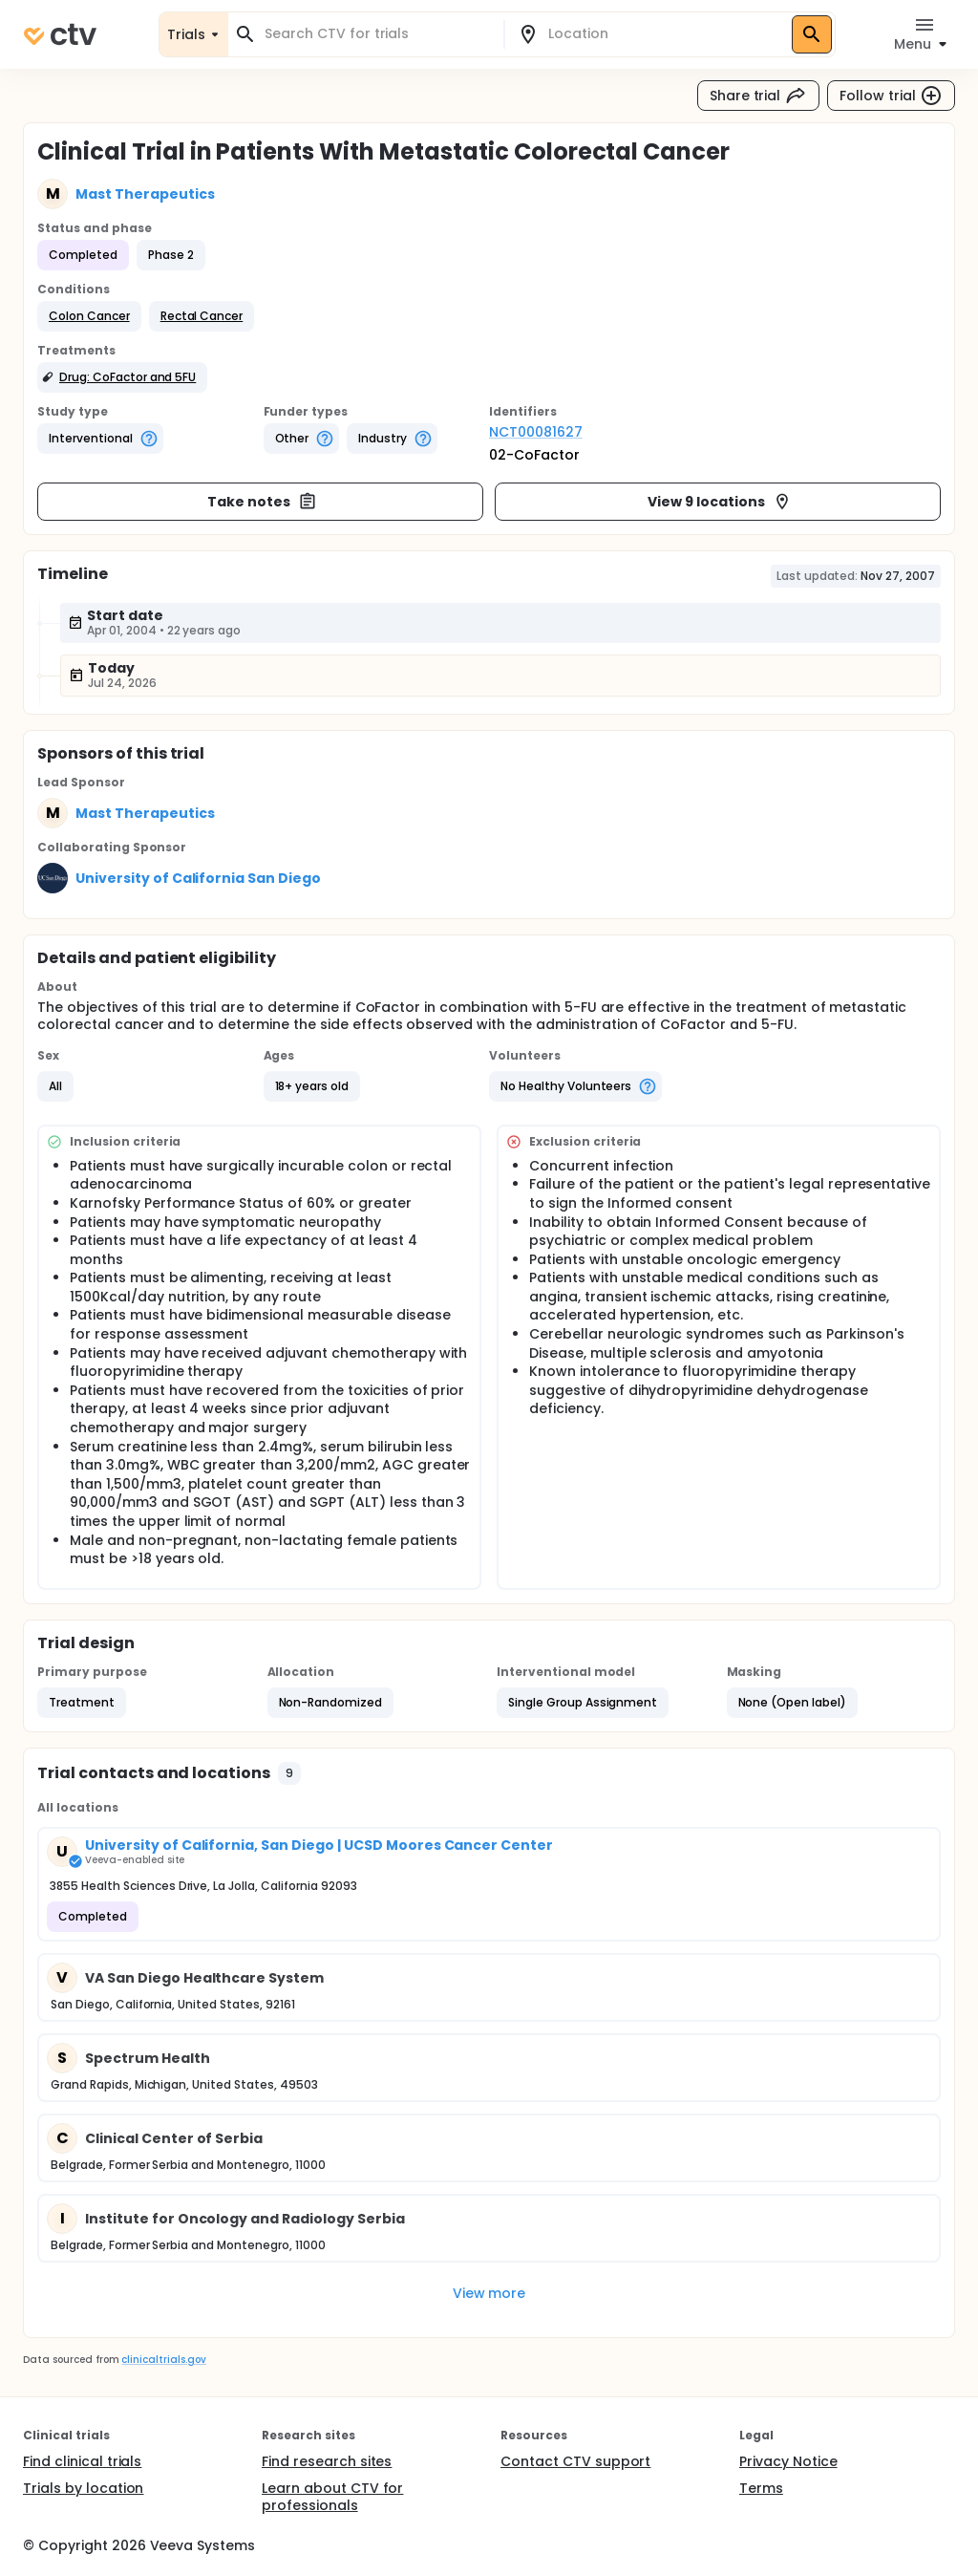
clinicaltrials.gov (163, 2359)
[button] (89, 316)
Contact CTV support (575, 2461)
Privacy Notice (788, 2461)
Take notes (262, 501)
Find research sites (327, 2461)
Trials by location (83, 2488)
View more (489, 2293)
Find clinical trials (82, 2461)
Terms (761, 2488)
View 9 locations (720, 501)
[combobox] (377, 34)
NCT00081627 (536, 431)
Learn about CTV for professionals (332, 2496)
